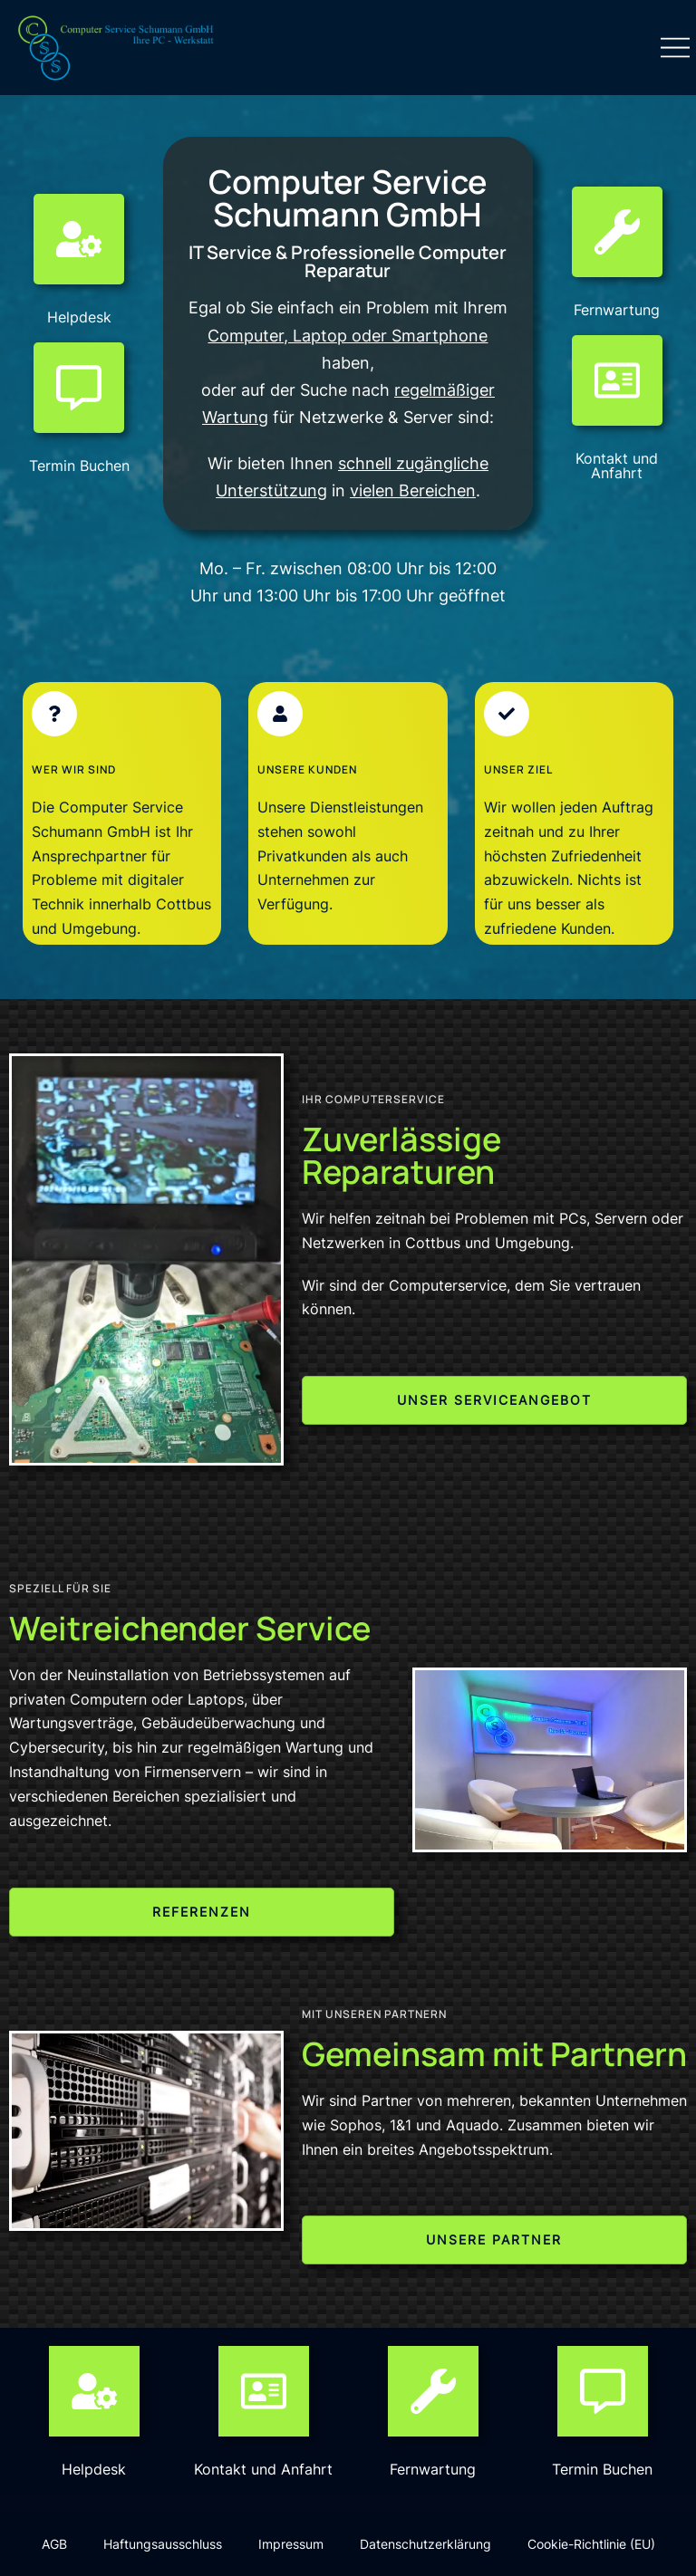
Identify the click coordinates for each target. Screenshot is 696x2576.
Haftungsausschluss (162, 2544)
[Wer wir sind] (54, 713)
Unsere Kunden (307, 769)
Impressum (291, 2544)
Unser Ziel (518, 769)
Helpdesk (79, 317)
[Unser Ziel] (506, 713)
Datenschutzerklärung (425, 2544)
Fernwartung (617, 310)
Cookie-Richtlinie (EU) (591, 2544)
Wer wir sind (74, 769)
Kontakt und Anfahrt (616, 465)
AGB (54, 2544)
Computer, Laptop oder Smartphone (348, 335)
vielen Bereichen (413, 490)
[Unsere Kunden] (280, 713)
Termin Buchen (79, 466)
